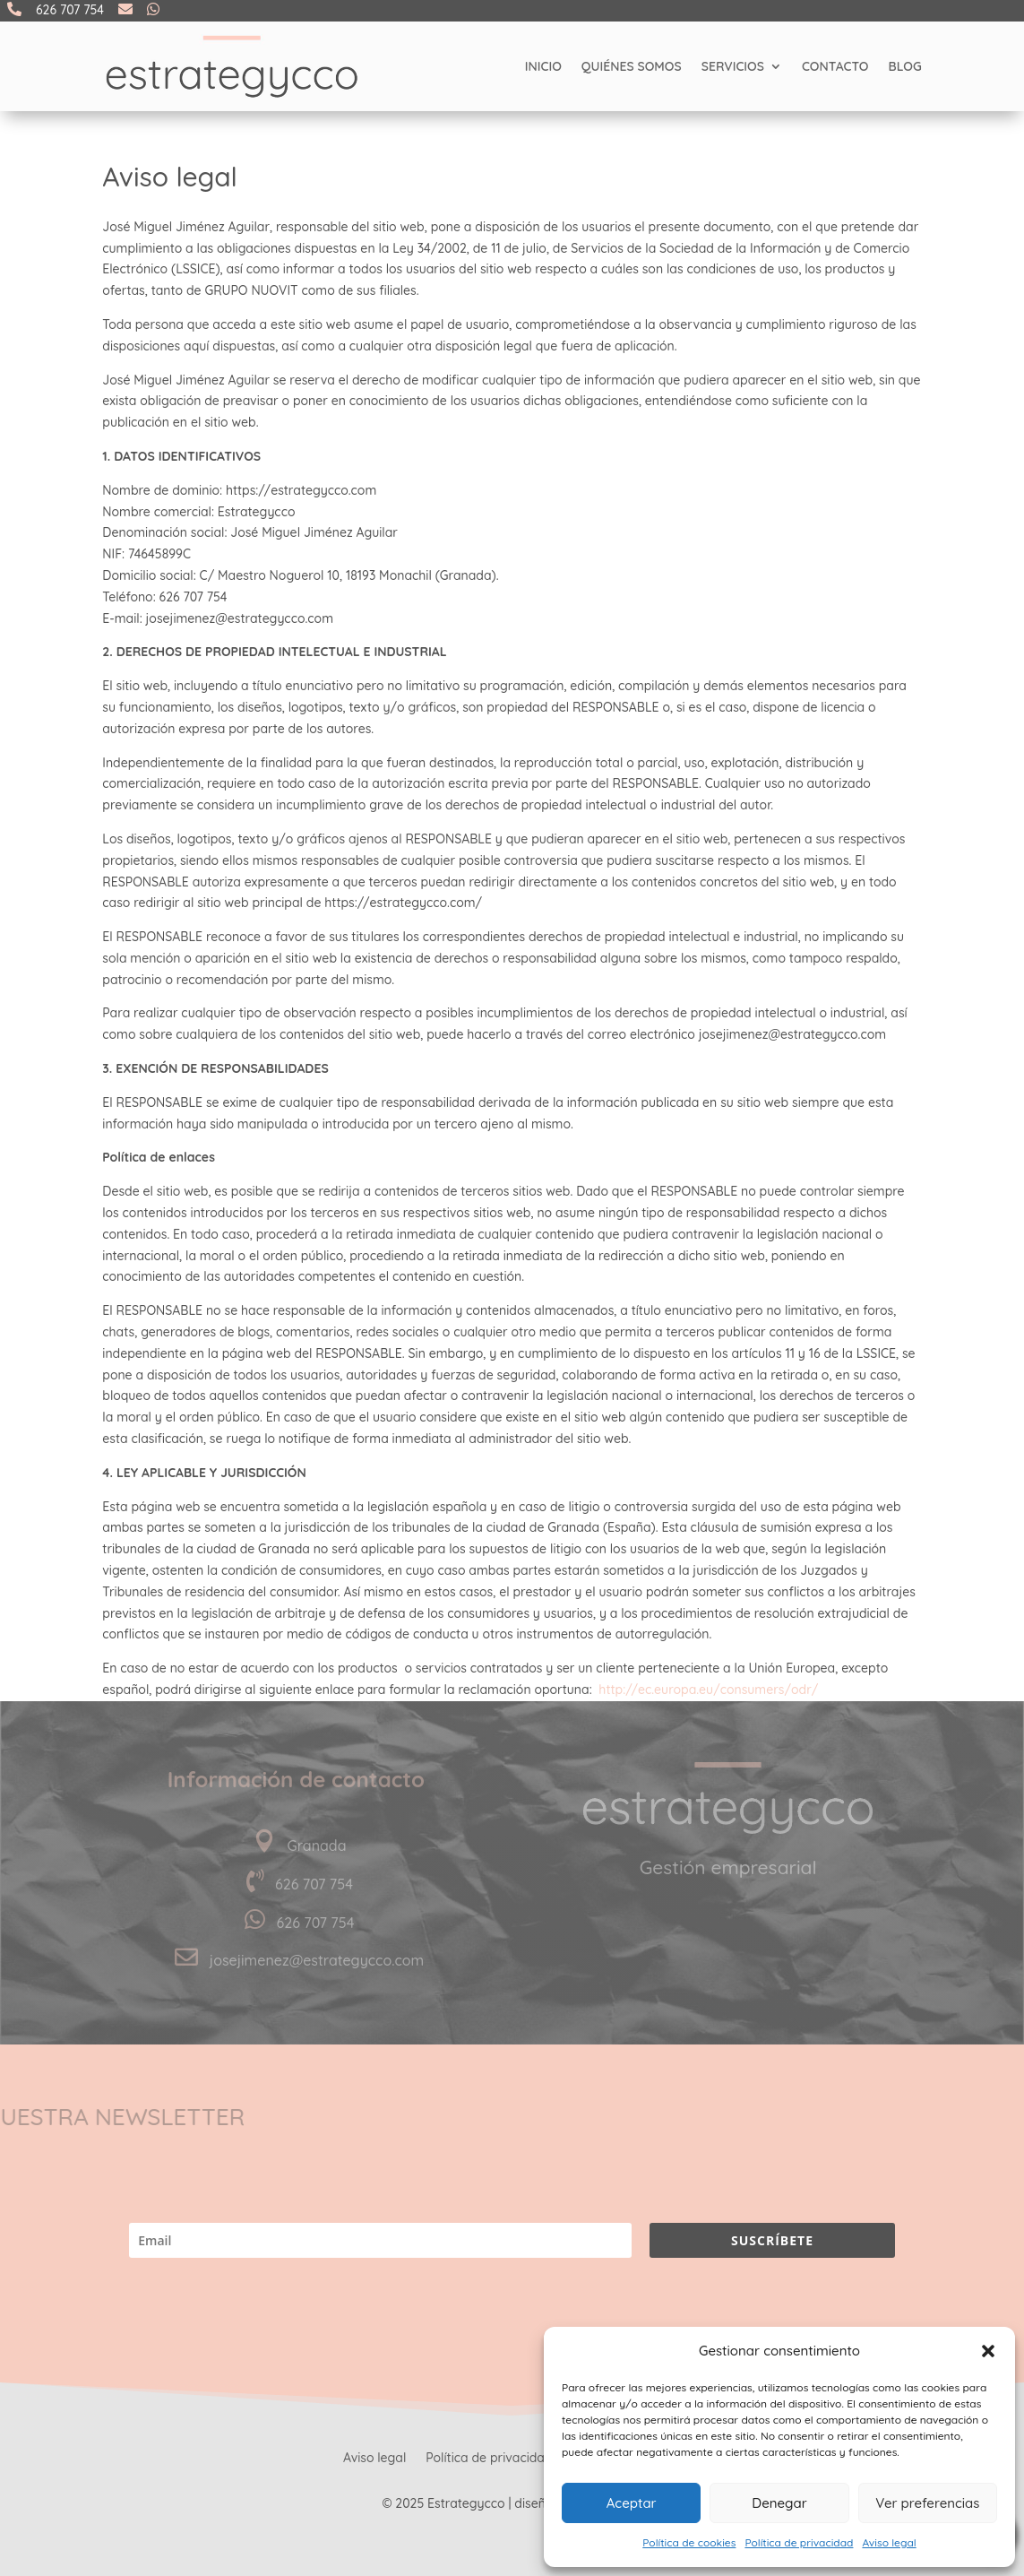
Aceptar (632, 2502)
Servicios (732, 66)
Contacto (835, 66)
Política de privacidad (798, 2542)
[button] (988, 2351)
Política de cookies (689, 2542)
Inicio (543, 66)
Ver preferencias (927, 2502)
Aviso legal (889, 2542)
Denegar (779, 2502)
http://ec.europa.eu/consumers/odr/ (708, 1689)
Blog (905, 66)
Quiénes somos (631, 66)
